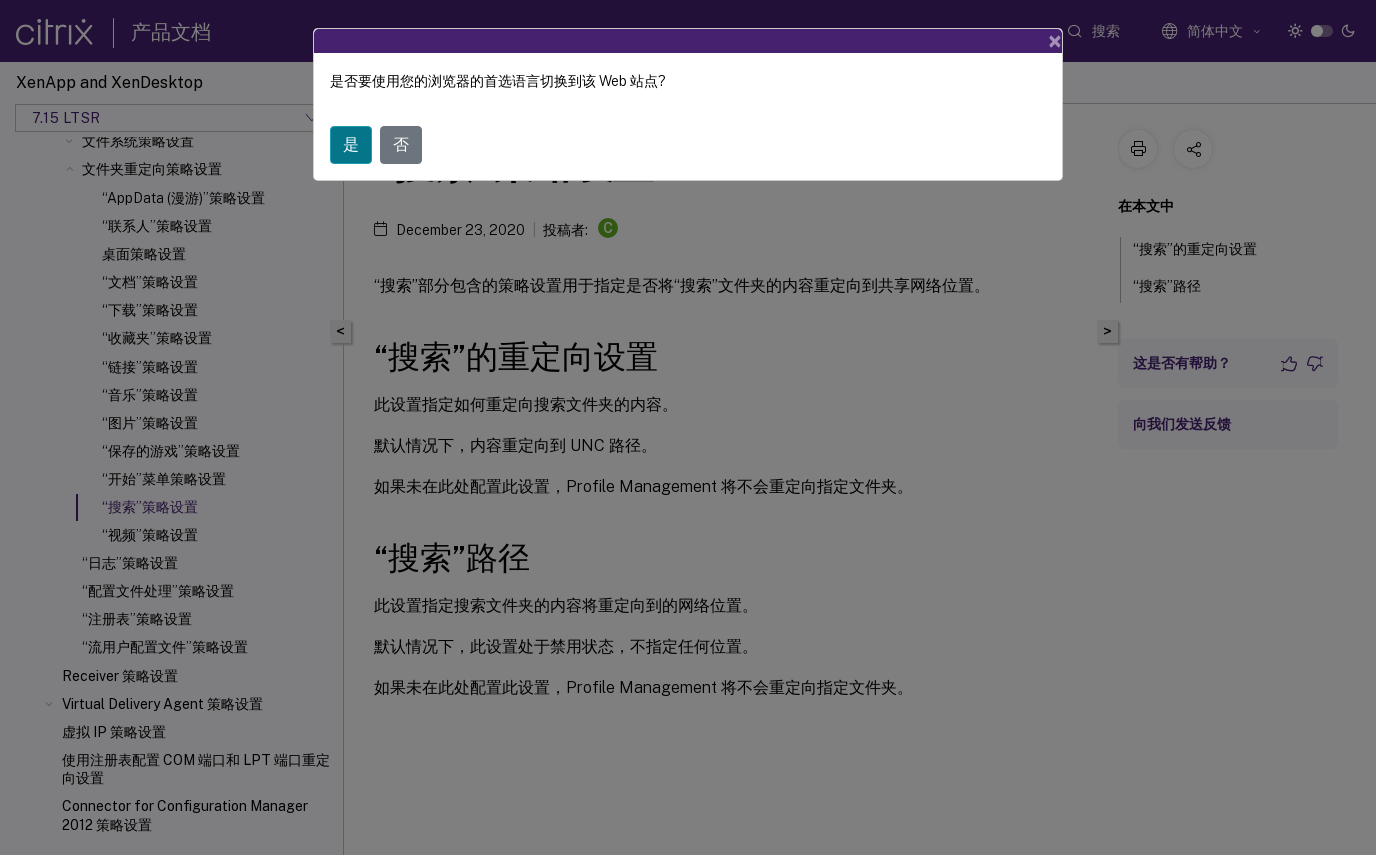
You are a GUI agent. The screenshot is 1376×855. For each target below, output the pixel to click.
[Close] (1055, 41)
